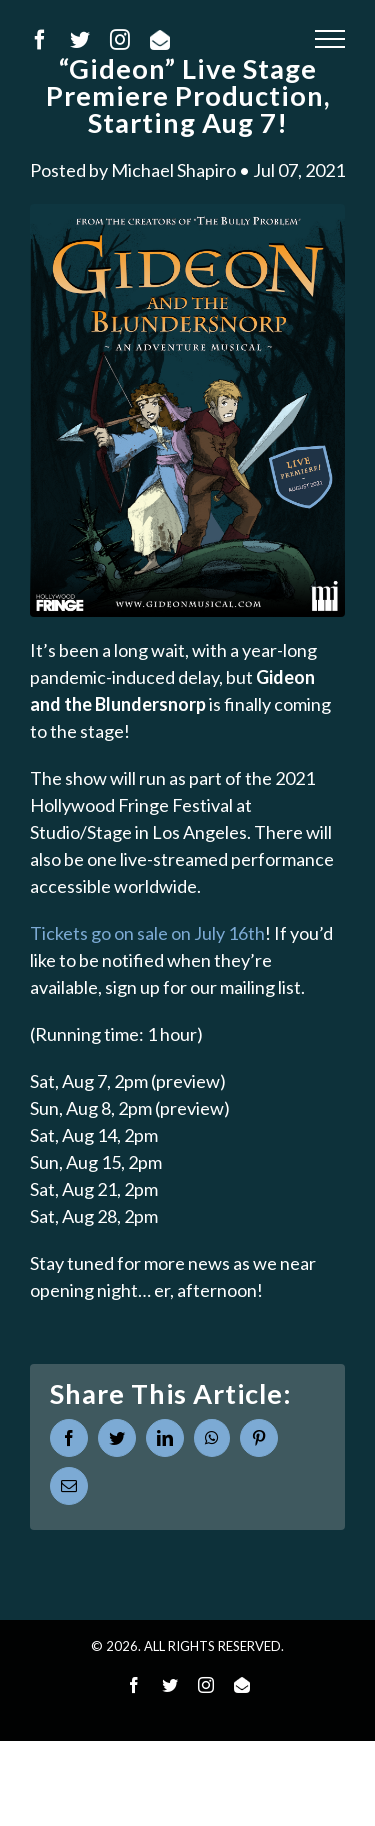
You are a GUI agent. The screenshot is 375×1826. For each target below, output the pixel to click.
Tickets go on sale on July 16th (147, 933)
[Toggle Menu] (330, 39)
